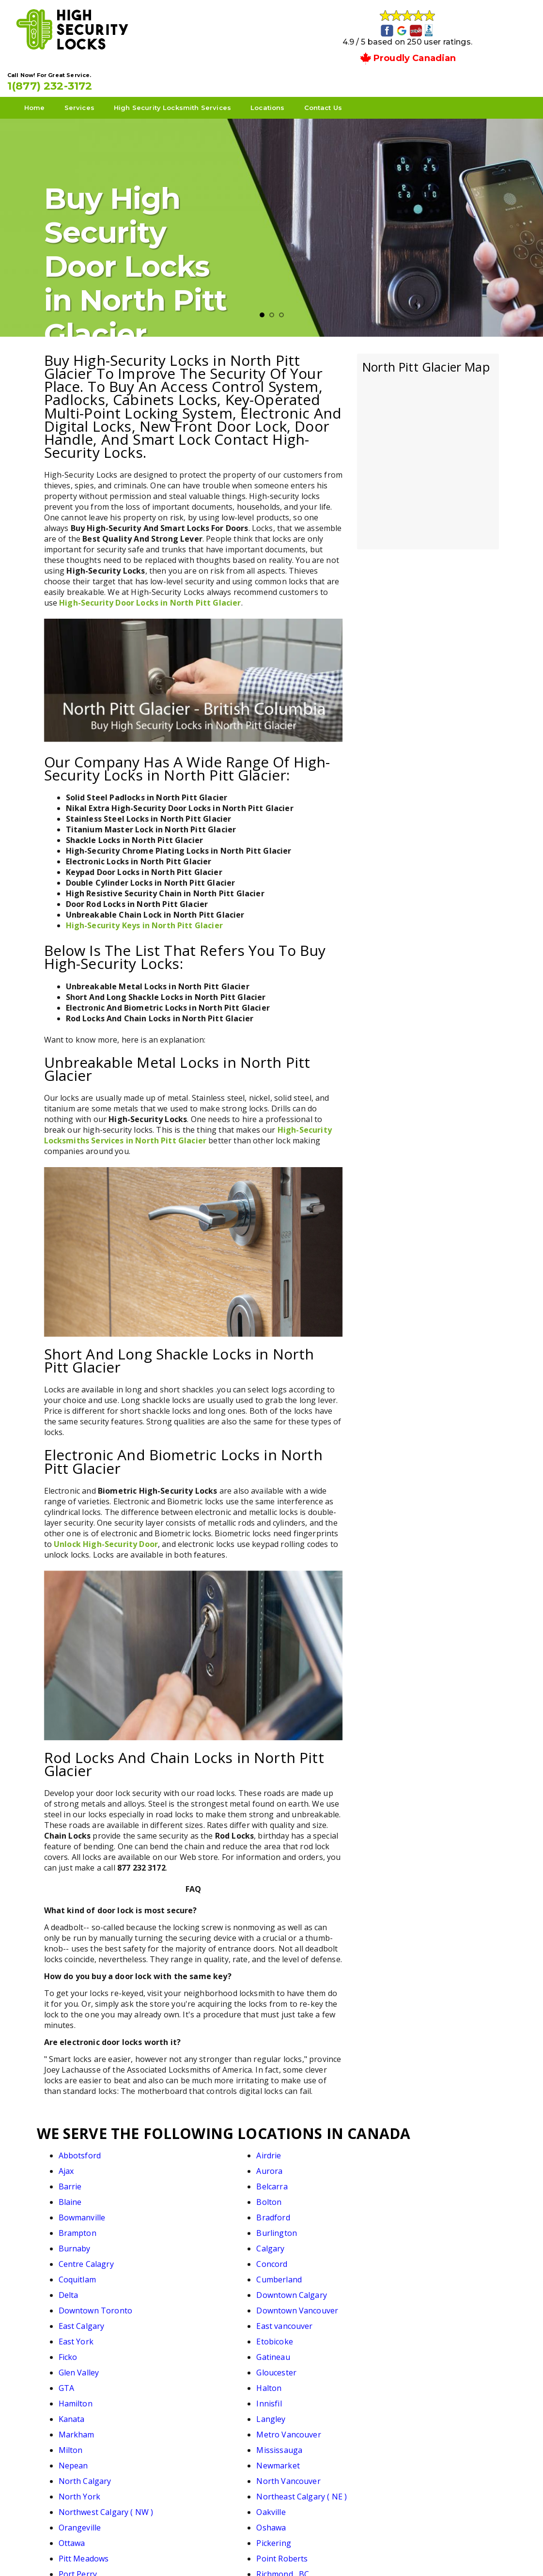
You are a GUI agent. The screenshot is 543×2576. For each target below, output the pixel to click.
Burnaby (75, 2195)
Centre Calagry (310, 2195)
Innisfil (183, 2273)
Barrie (70, 2164)
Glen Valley (79, 2257)
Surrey (406, 2381)
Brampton (301, 2180)
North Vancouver (426, 2304)
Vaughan (75, 2412)
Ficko (291, 2242)
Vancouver (414, 2397)
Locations (304, 78)
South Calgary (308, 2366)
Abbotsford (80, 2149)
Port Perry (301, 2350)
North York (80, 2319)
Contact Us (360, 78)
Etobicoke (189, 2242)
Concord (409, 2195)
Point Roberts (196, 2350)
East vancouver (422, 2226)
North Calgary (308, 2304)
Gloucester (191, 2257)
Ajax (290, 2149)
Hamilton (76, 2273)
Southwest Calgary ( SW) (216, 2381)
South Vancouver (426, 2366)
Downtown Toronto (96, 2226)
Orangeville (80, 2335)
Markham (76, 2288)
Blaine (294, 2164)
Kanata (295, 2273)
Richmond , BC (420, 2350)
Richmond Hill (84, 2366)
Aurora (407, 2149)
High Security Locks (269, 2552)
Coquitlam (77, 2211)
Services (116, 78)
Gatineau (411, 2242)
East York (76, 2242)
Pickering (411, 2335)
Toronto (186, 2397)
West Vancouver (424, 2412)
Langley (408, 2273)
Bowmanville (82, 2180)
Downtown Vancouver (211, 2226)
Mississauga (417, 2288)
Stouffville (301, 2381)
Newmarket (192, 2304)
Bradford (187, 2180)
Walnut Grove (196, 2412)
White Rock (191, 2428)
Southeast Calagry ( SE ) (103, 2381)
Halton (406, 2257)
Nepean (73, 2304)
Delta (292, 2211)
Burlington (414, 2180)
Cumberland (193, 2211)
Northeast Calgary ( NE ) (216, 2319)
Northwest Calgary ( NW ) (329, 2319)
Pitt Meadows (84, 2350)
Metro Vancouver (203, 2288)
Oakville (408, 2319)
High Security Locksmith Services (208, 78)
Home (71, 78)
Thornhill (76, 2397)
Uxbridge (299, 2397)
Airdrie (183, 2149)
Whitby (72, 2428)
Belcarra (186, 2164)
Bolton (406, 2164)
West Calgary (306, 2412)
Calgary (185, 2195)
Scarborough (195, 2366)
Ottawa (295, 2335)
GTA (290, 2257)
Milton (294, 2288)
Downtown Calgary (429, 2211)
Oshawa (185, 2335)
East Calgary (305, 2226)
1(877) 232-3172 (435, 49)
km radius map (428, 425)
